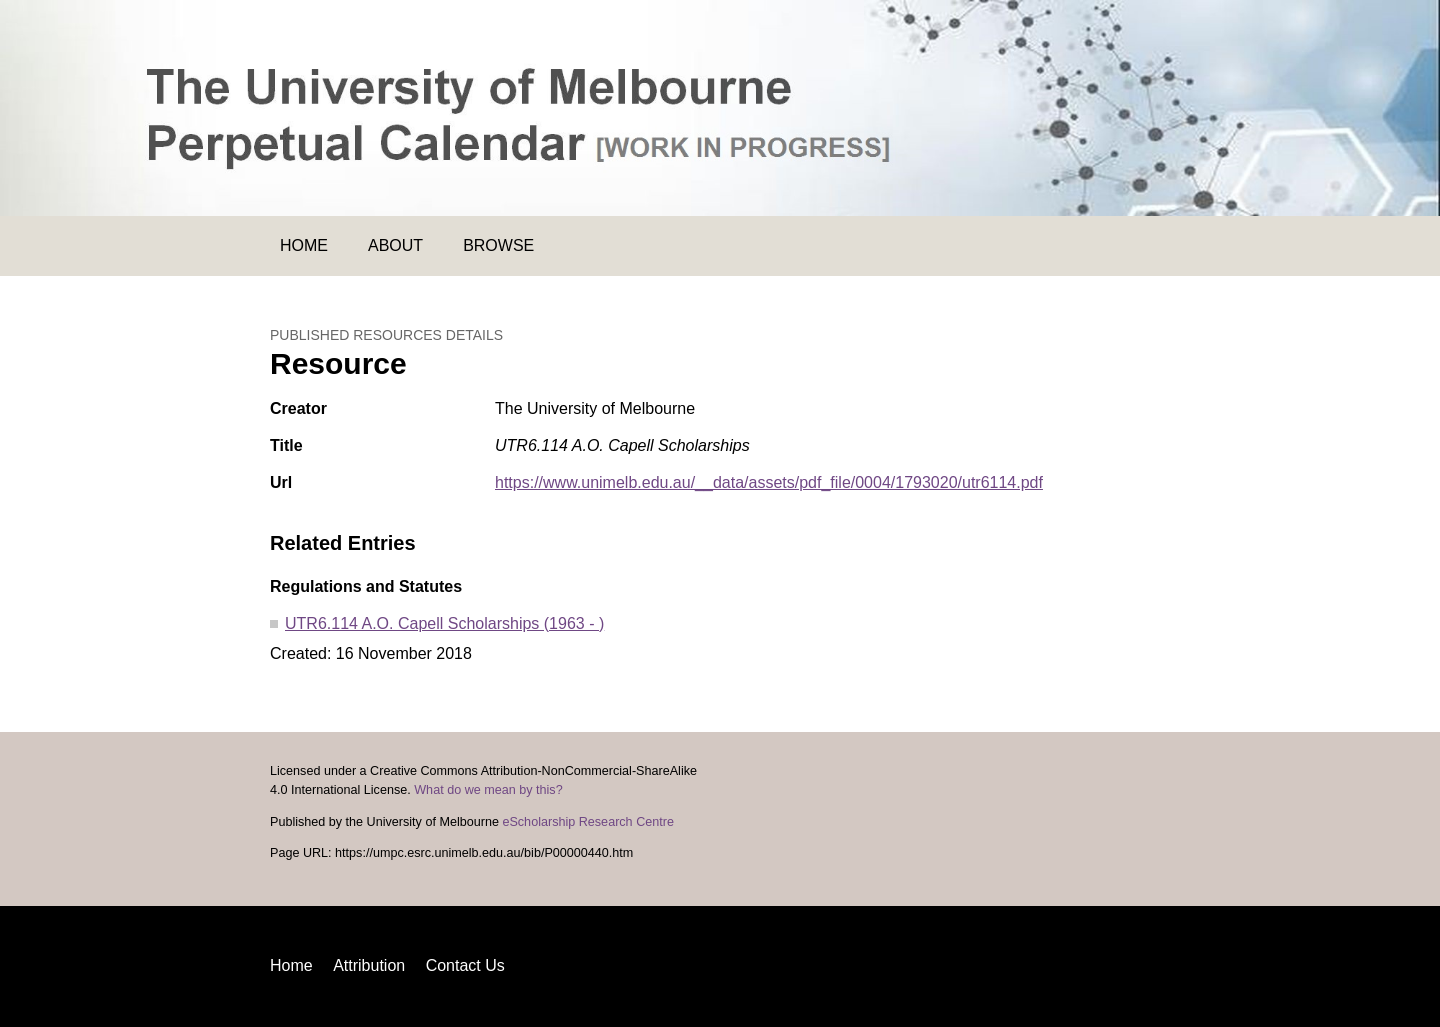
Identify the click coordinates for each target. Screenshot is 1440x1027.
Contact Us (465, 965)
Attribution (369, 965)
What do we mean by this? (488, 790)
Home (304, 245)
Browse (498, 245)
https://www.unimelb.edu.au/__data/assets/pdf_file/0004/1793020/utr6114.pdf (769, 482)
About (395, 245)
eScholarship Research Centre (588, 822)
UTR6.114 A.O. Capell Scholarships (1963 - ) (444, 623)
